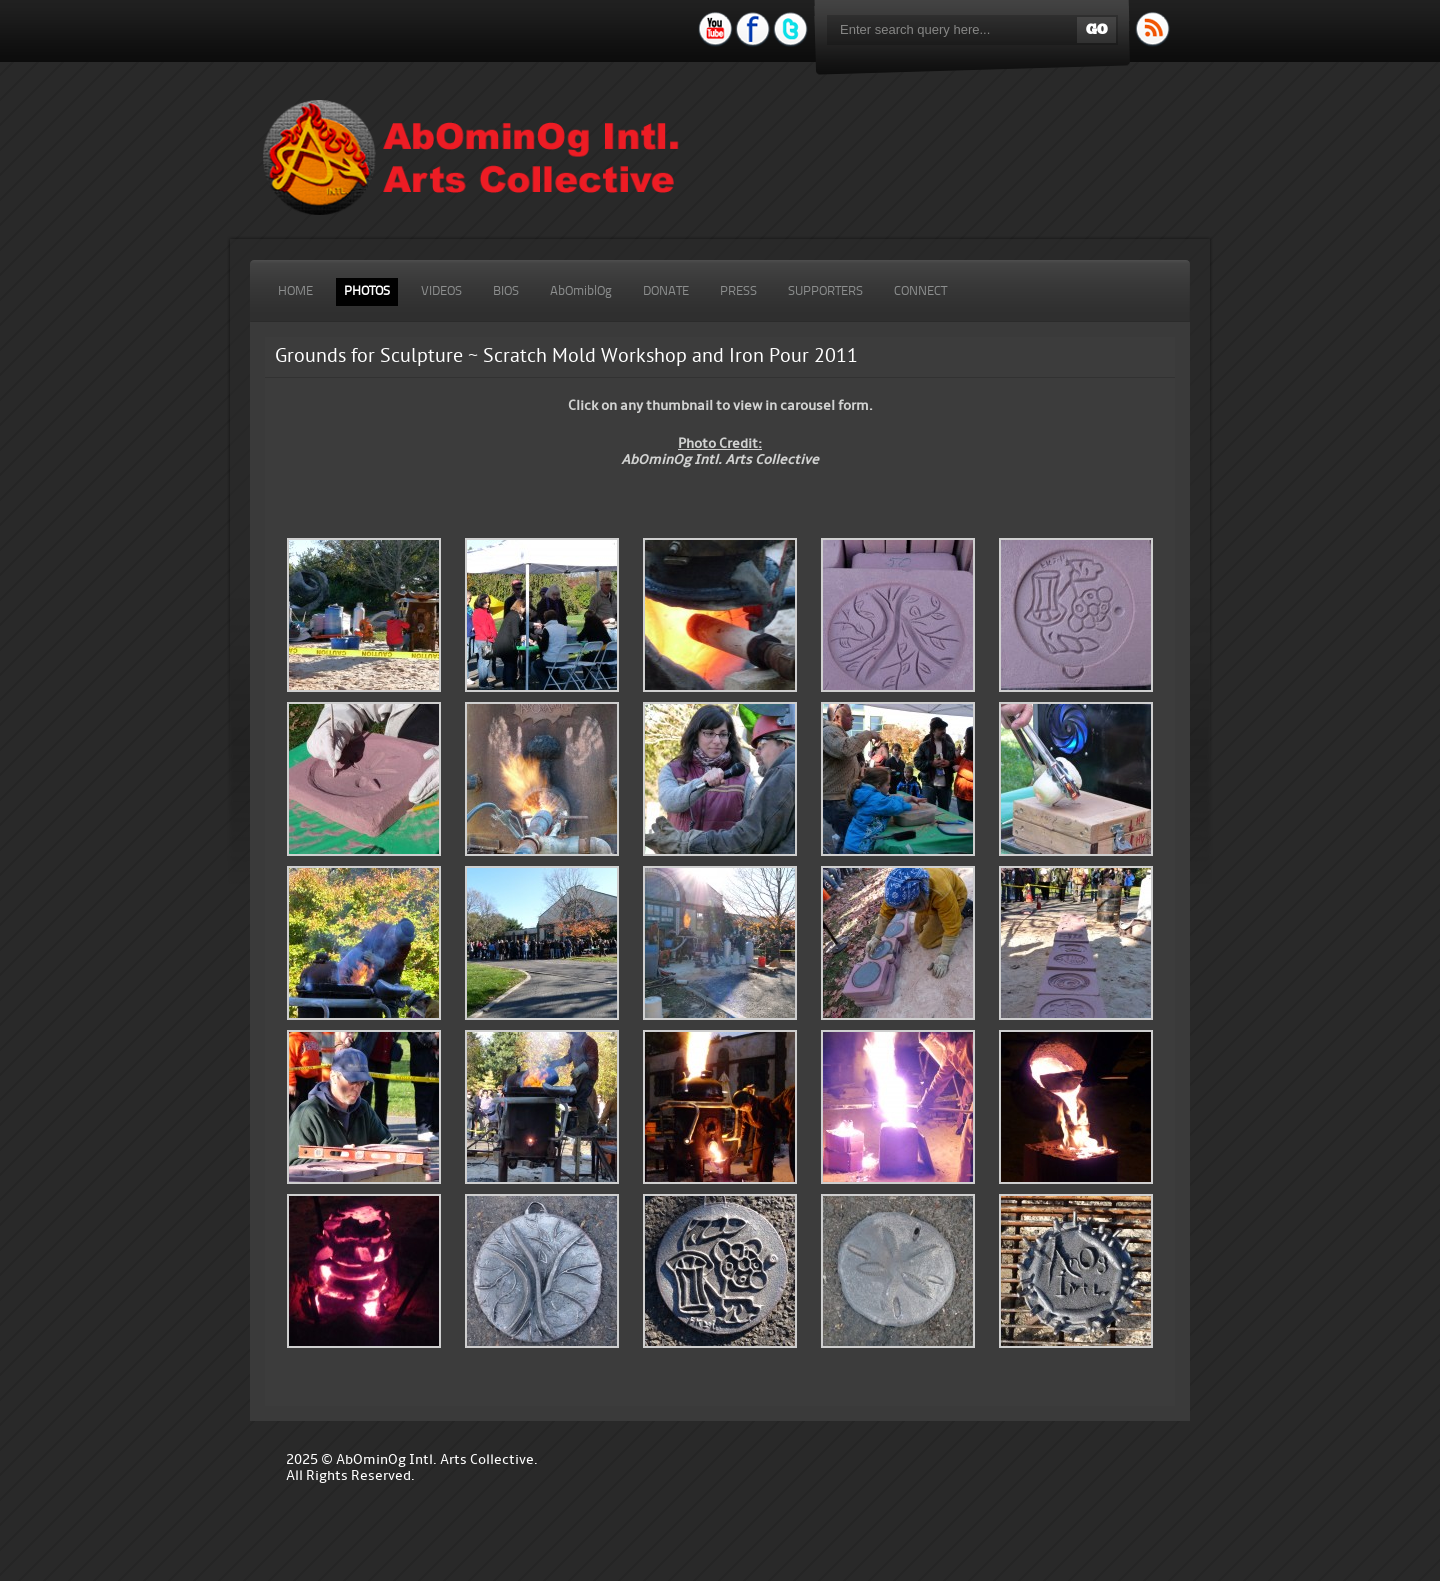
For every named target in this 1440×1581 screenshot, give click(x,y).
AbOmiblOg (581, 291)
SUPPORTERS (825, 291)
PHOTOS (367, 291)
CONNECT (920, 291)
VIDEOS (441, 291)
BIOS (506, 291)
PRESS (738, 291)
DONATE (666, 291)
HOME (295, 291)
